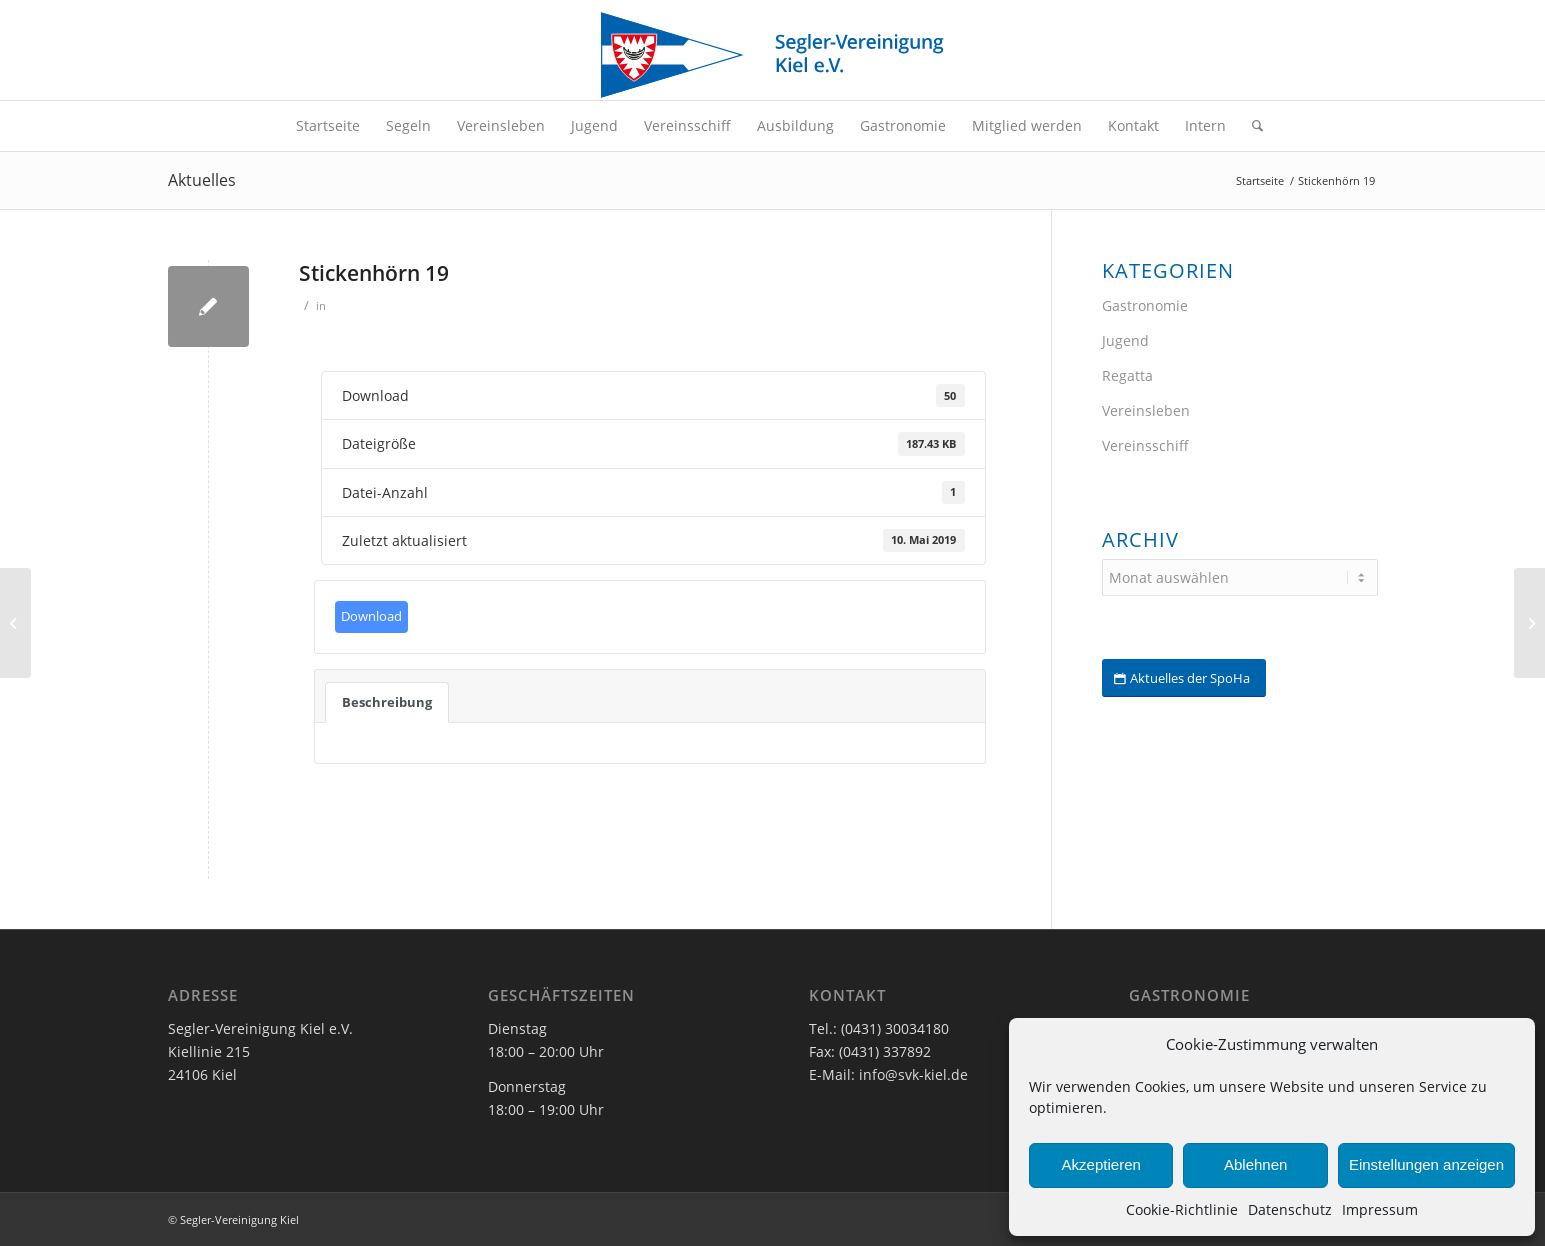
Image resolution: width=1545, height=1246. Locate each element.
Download (371, 616)
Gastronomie (1145, 305)
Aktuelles (202, 180)
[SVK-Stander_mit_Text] (772, 55)
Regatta (1127, 375)
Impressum (1380, 1209)
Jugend (1125, 340)
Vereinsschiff (1145, 445)
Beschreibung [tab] (387, 702)
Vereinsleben (1146, 410)
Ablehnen (1255, 1164)
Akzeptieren (1101, 1164)
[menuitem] (328, 126)
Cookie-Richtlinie (1182, 1209)
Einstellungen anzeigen (1426, 1164)
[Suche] (1251, 126)
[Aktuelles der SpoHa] (1184, 678)
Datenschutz (1290, 1209)
